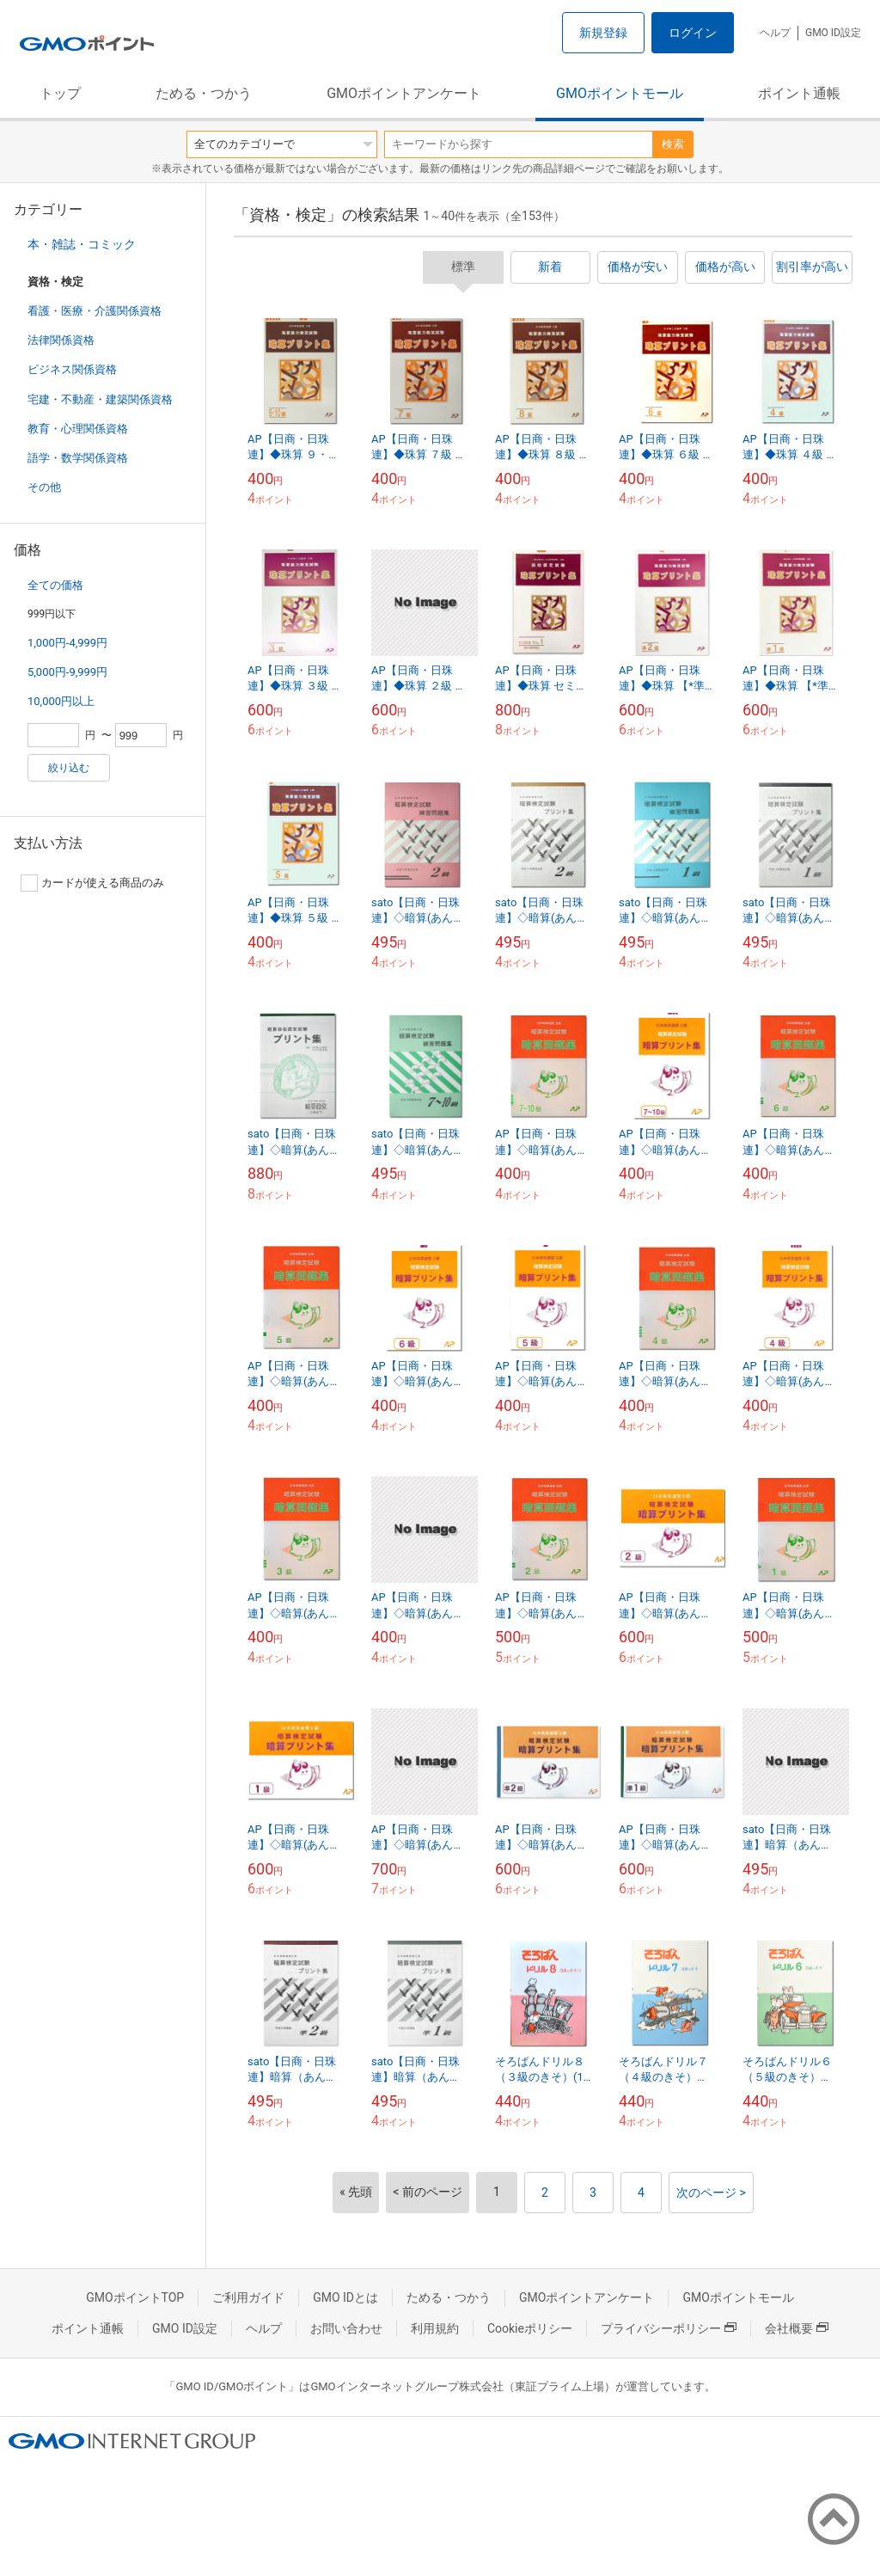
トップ (60, 93)
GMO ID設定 (833, 33)
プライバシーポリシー (668, 2328)
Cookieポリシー (529, 2328)
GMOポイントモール (619, 93)
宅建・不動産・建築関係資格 (100, 399)
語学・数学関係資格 (78, 457)
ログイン (693, 33)
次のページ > (711, 2192)
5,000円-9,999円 (67, 671)
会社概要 (796, 2328)
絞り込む (68, 768)
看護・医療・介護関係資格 (95, 310)
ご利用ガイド (248, 2297)
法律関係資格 (61, 340)
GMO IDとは (345, 2297)
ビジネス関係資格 (72, 369)
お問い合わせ (346, 2328)
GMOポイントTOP (135, 2297)
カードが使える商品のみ (92, 883)
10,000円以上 (61, 701)
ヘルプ (775, 33)
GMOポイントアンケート (404, 93)
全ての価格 (55, 585)
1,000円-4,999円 (67, 642)
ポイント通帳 (799, 93)
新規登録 (603, 33)
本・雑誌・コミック (82, 244)
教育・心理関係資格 (78, 428)
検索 (673, 144)
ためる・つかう (204, 93)
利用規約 (435, 2328)
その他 (44, 487)
